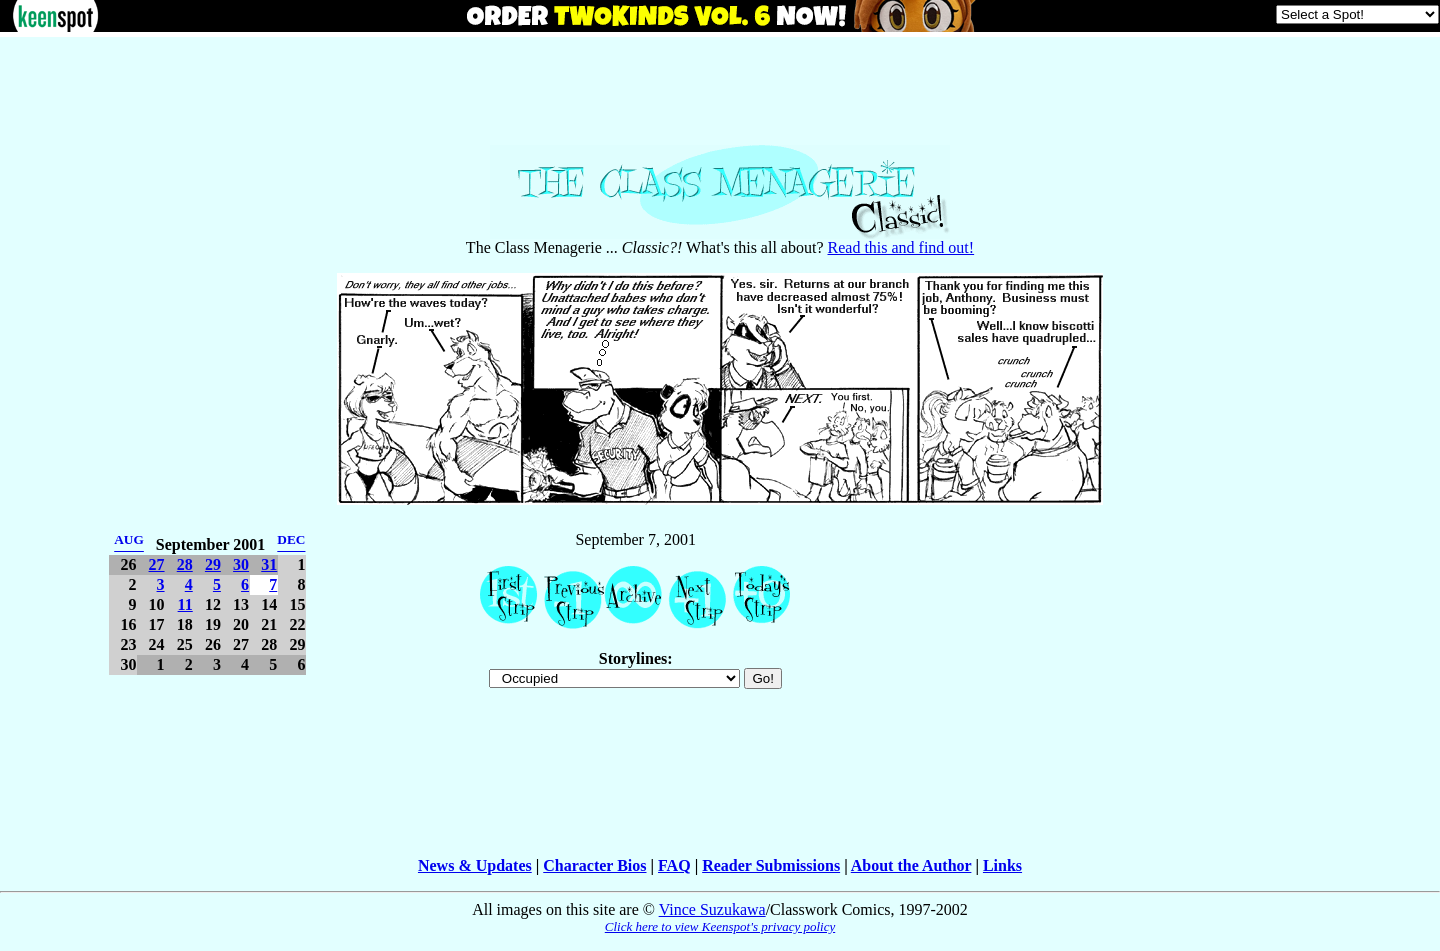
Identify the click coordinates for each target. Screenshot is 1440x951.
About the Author (911, 865)
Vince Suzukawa (712, 909)
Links (1002, 865)
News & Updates (475, 865)
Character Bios (594, 865)
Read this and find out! (901, 247)
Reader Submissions (771, 865)
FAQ (674, 865)
